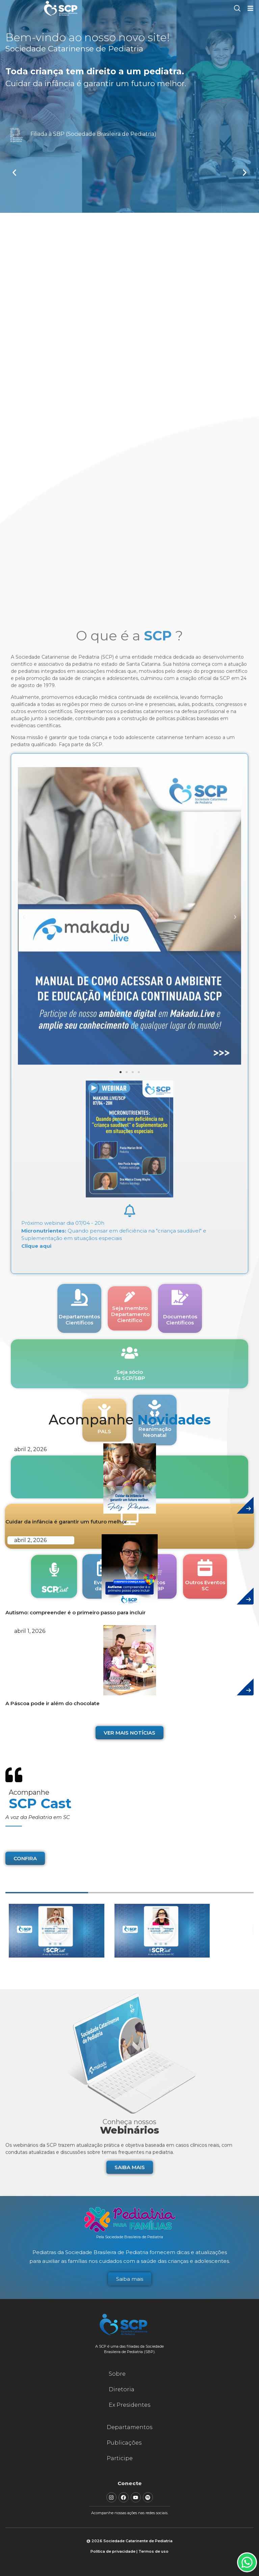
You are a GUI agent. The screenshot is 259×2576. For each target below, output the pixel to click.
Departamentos (129, 2427)
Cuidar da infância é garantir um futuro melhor (66, 1521)
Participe (120, 2458)
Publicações (124, 2443)
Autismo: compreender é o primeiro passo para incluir (75, 1612)
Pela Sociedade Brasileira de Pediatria (129, 2236)
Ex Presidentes (129, 2405)
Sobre (117, 2374)
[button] (14, 172)
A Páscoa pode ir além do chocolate (52, 1703)
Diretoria (121, 2389)
